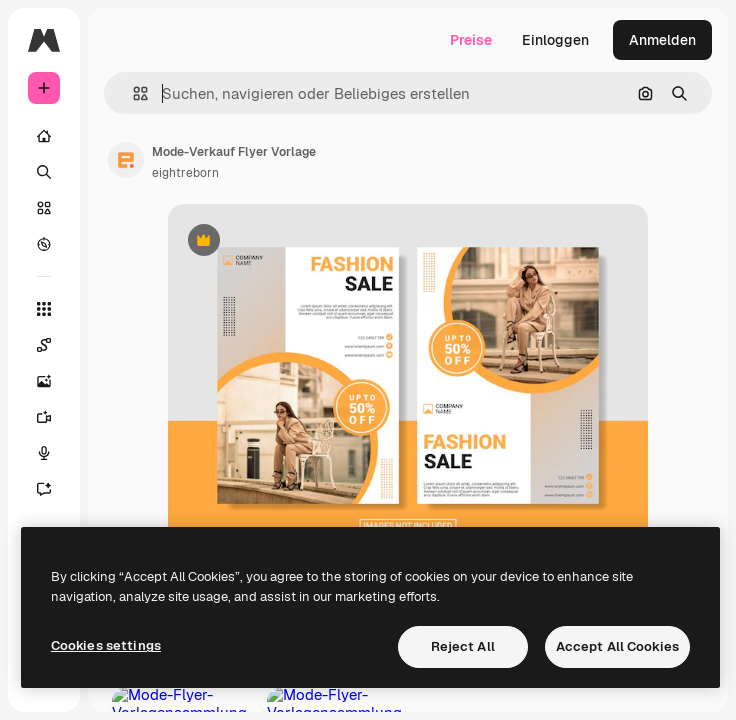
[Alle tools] (44, 309)
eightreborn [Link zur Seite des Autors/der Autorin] (185, 173)
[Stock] (44, 208)
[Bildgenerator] (44, 381)
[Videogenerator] (44, 417)
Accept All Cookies (617, 646)
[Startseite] (44, 136)
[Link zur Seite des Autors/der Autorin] (126, 160)
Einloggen (555, 40)
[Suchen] (44, 172)
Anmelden (662, 40)
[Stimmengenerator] (44, 453)
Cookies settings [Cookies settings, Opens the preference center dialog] (106, 645)
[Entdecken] (44, 244)
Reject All (463, 646)
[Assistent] (44, 489)
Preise (471, 40)
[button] (132, 93)
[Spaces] (44, 345)
